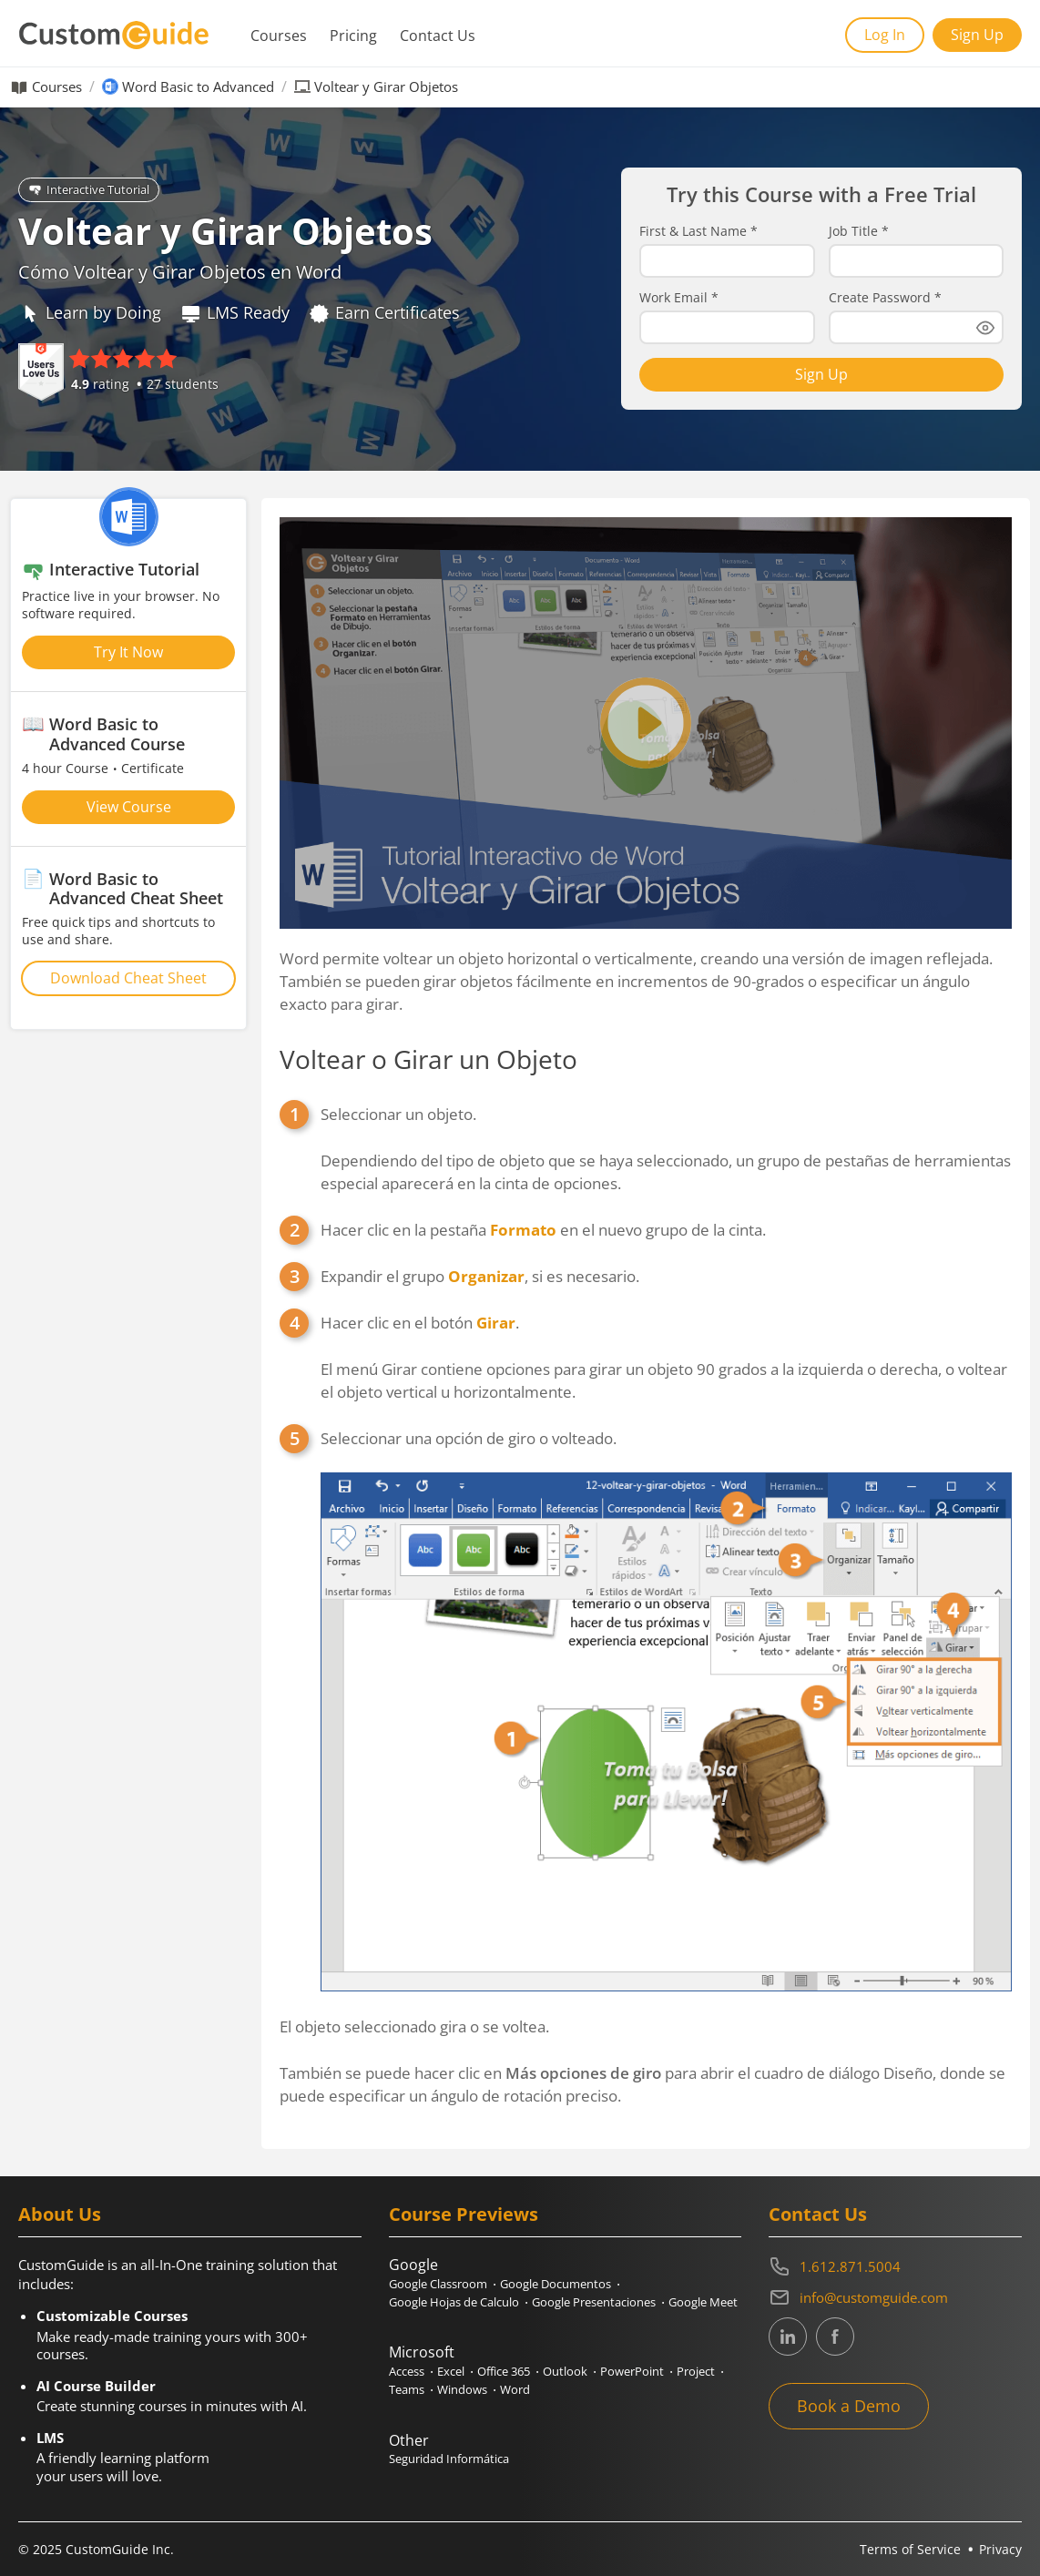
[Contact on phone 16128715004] (895, 2266)
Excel (450, 2371)
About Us (59, 2214)
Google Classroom (438, 2284)
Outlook (565, 2371)
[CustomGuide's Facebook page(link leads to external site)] (835, 2336)
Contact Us (437, 35)
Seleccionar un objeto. (666, 1149)
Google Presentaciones (594, 2302)
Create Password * (885, 297)
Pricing (353, 35)
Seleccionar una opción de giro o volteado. (666, 1709)
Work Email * (679, 297)
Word (515, 2389)
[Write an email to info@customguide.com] (895, 2297)
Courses (278, 35)
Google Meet (703, 2302)
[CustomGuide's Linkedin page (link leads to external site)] (788, 2336)
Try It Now (128, 652)
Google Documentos (555, 2284)
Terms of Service (910, 2549)
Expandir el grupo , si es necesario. (480, 1276)
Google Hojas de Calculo (454, 2302)
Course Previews (463, 2214)
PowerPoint (632, 2371)
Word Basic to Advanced (198, 87)
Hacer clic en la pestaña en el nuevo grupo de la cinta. (543, 1229)
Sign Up (977, 35)
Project (696, 2371)
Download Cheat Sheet (128, 978)
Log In (884, 35)
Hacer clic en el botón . (666, 1357)
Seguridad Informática (449, 2458)
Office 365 (503, 2371)
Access (406, 2371)
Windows (462, 2389)
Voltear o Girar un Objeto (428, 1059)
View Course (129, 807)
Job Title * (859, 231)
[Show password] (985, 328)
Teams (406, 2389)
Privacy (1000, 2549)
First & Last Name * (698, 231)
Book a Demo (849, 2406)
